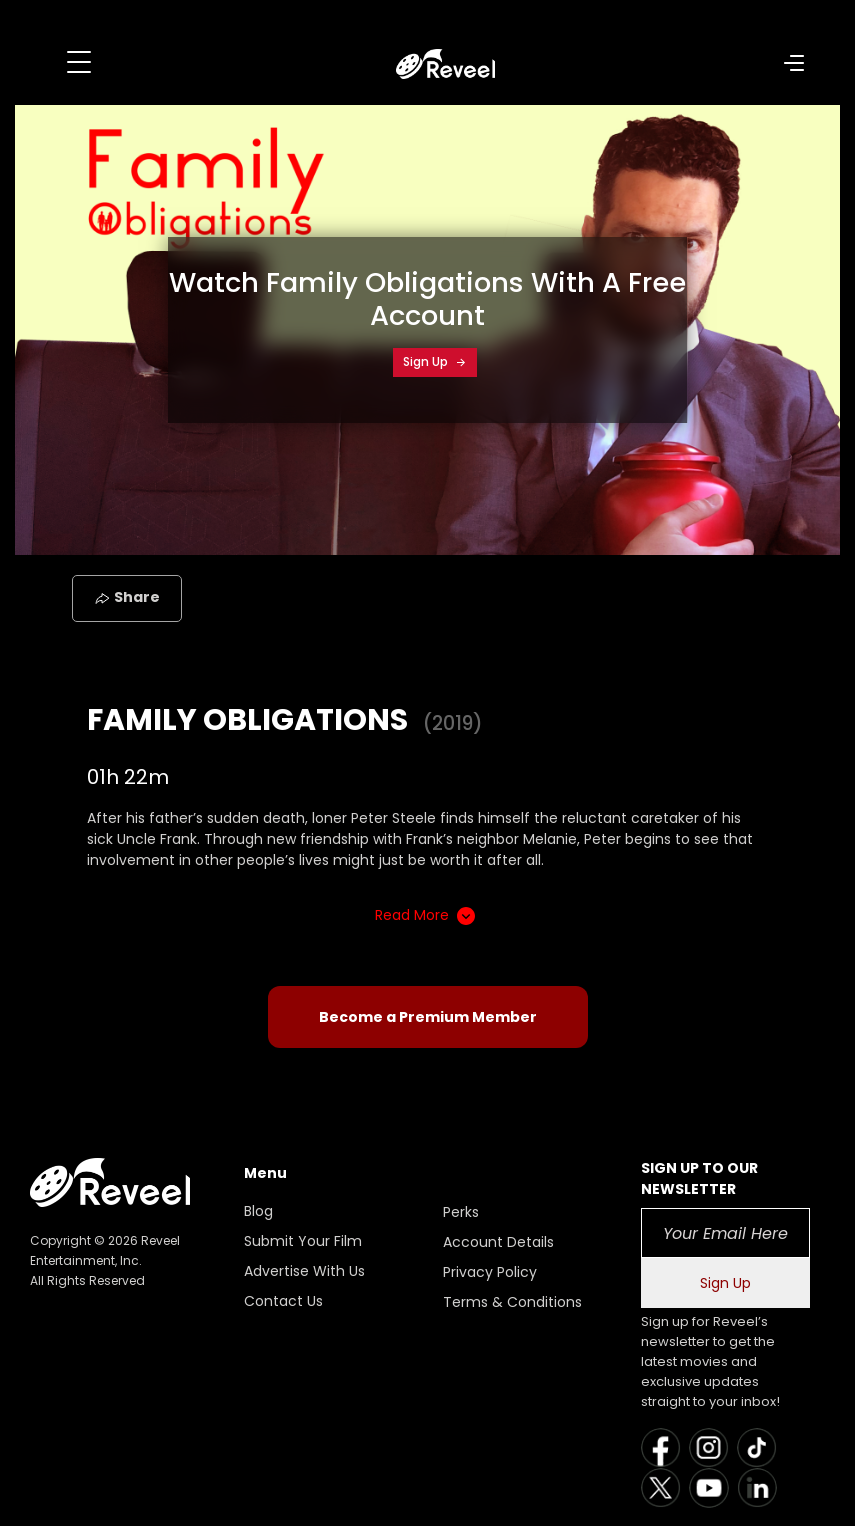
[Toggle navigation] (79, 62)
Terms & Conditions (512, 1302)
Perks (461, 1212)
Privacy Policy (490, 1272)
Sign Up (435, 361)
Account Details (498, 1242)
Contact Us (283, 1301)
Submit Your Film (303, 1241)
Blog (258, 1211)
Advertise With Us (304, 1271)
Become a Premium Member (428, 1017)
